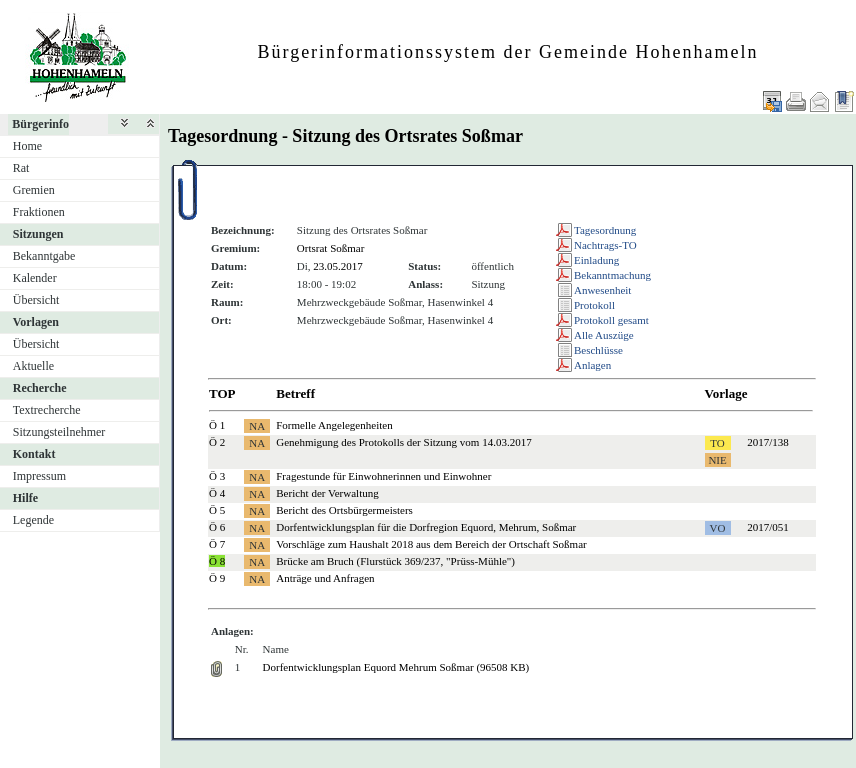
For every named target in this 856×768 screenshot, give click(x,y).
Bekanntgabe (44, 256)
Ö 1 (217, 425)
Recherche (40, 388)
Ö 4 (217, 493)
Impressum (39, 476)
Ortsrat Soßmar (331, 248)
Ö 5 (217, 510)
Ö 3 (217, 476)
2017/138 (768, 442)
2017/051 (768, 527)
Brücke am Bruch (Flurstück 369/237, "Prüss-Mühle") (395, 561)
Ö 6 (217, 527)
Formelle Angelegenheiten (334, 425)
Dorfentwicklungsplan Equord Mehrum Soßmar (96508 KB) (396, 667)
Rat (21, 168)
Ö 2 (217, 442)
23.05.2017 (338, 266)
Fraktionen (39, 212)
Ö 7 (217, 544)
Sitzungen (38, 234)
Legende (33, 520)
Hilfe (25, 498)
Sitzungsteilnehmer (59, 432)
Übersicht (36, 300)
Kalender (35, 278)
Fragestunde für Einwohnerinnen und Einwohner (383, 476)
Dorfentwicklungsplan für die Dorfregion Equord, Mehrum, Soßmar (426, 527)
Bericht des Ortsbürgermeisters (344, 510)
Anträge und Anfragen (325, 578)
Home (27, 146)
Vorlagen (36, 322)
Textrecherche (47, 410)
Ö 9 (217, 578)
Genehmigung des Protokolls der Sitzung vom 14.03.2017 (403, 442)
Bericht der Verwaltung (327, 493)
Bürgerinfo (40, 124)
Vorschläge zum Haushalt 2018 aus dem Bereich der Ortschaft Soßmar (431, 544)
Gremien (34, 190)
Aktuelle (33, 366)
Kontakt (34, 454)
